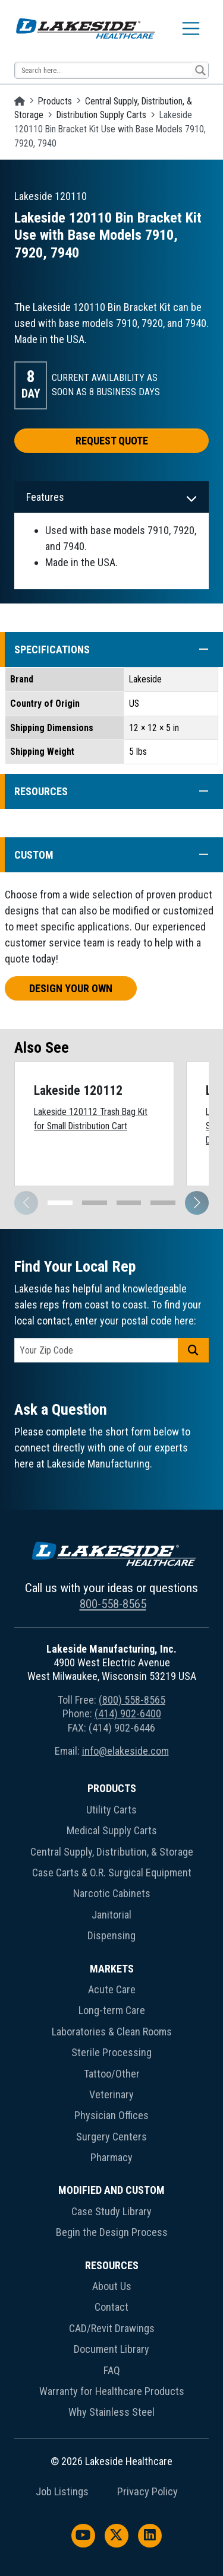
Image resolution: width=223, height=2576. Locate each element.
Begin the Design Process (112, 2232)
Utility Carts (111, 1809)
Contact (111, 2307)
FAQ (111, 2370)
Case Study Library (111, 2211)
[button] (198, 649)
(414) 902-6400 (128, 1713)
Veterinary (111, 2094)
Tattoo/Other (112, 2073)
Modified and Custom (111, 2190)
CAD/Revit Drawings (112, 2328)
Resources (112, 2265)
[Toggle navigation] (191, 28)
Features (45, 497)
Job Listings (62, 2491)
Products (55, 101)
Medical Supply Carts (112, 1830)
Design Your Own (70, 988)
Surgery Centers (111, 2136)
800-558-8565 (113, 1604)
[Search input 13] (104, 70)
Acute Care (112, 1989)
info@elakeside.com (125, 1751)
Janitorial (111, 1914)
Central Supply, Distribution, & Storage (111, 1852)
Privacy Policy (147, 2491)
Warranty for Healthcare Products (111, 2391)
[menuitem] (111, 1864)
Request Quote (112, 440)
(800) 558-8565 (132, 1700)
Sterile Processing (111, 2052)
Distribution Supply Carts (101, 114)
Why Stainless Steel (111, 2412)
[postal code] (96, 1350)
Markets (112, 1968)
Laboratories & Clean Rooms (112, 2031)
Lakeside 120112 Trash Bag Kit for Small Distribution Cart (90, 1119)
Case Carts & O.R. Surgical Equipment (111, 1872)
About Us (111, 2286)
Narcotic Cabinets (111, 1893)
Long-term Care (111, 2010)
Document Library (111, 2349)
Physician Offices (111, 2115)
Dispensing (111, 1935)
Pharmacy (111, 2157)
